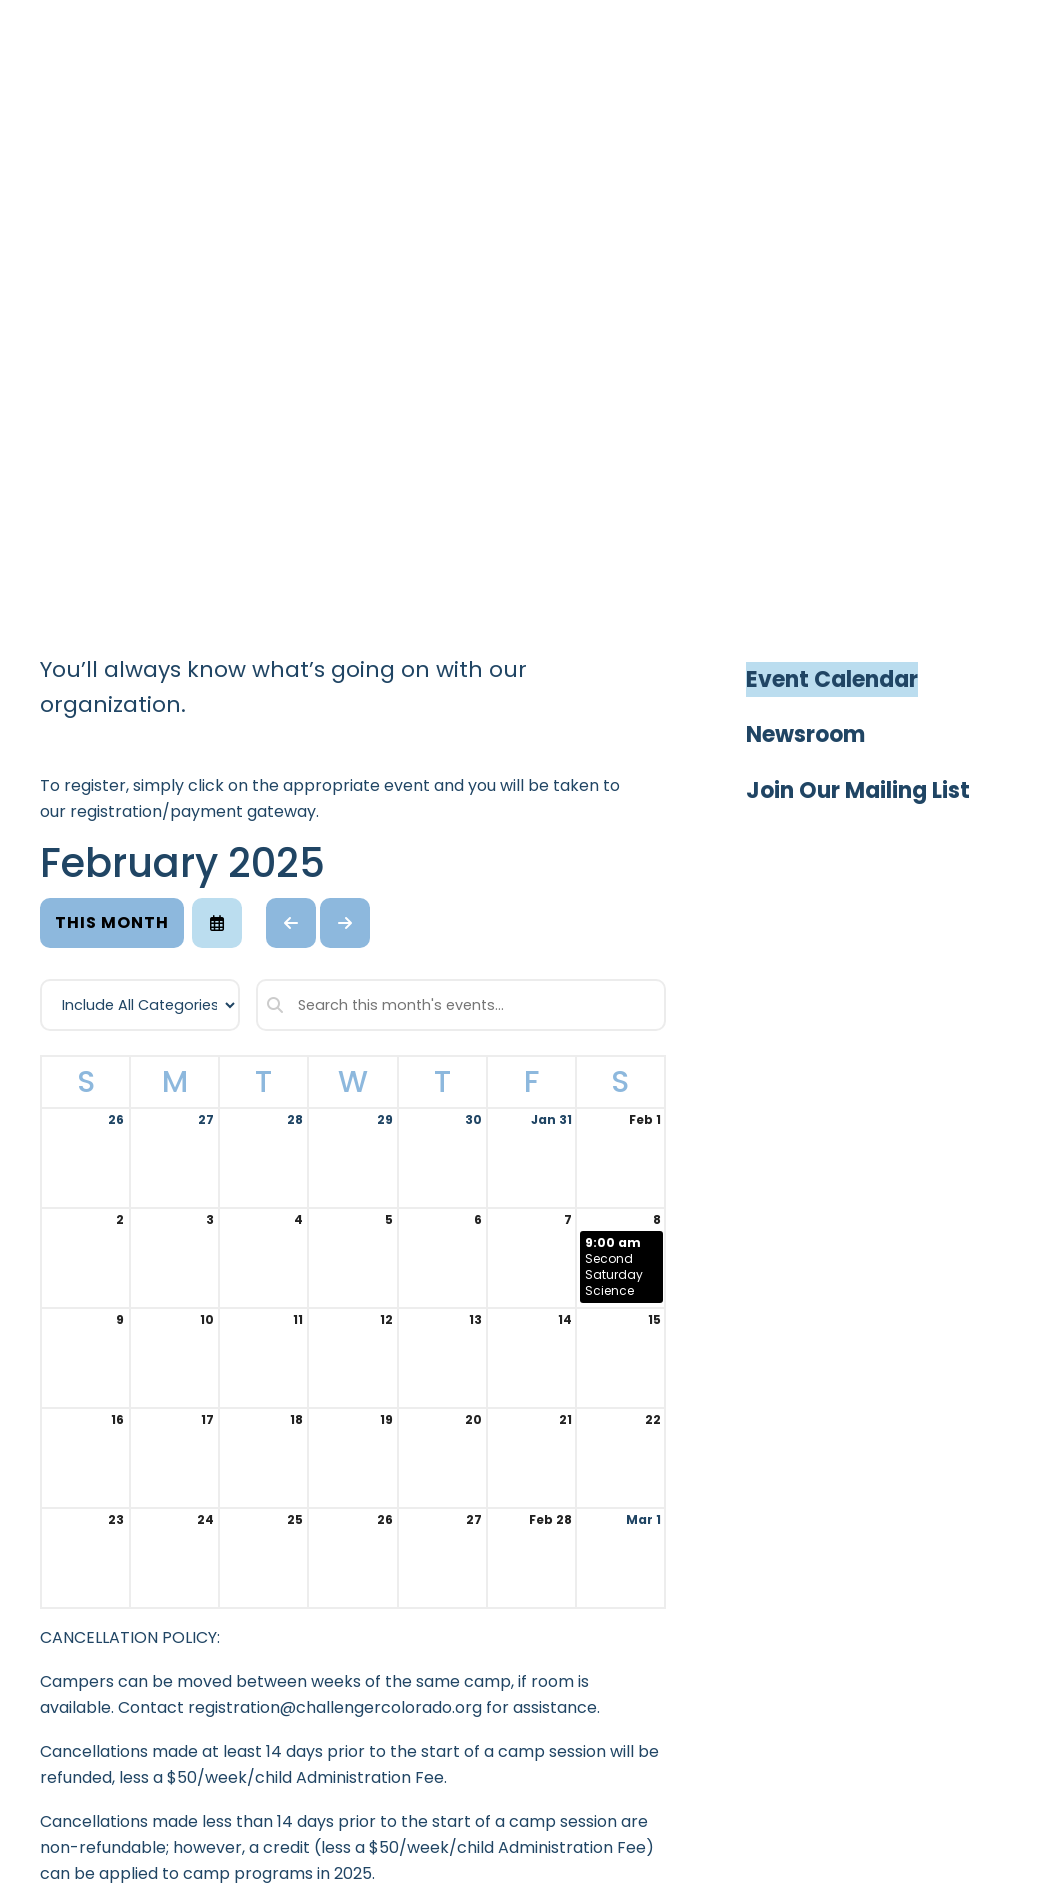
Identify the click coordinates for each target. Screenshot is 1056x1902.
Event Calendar (832, 679)
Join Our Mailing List (858, 790)
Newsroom (805, 734)
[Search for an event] (461, 1005)
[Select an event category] (140, 1005)
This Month (112, 922)
